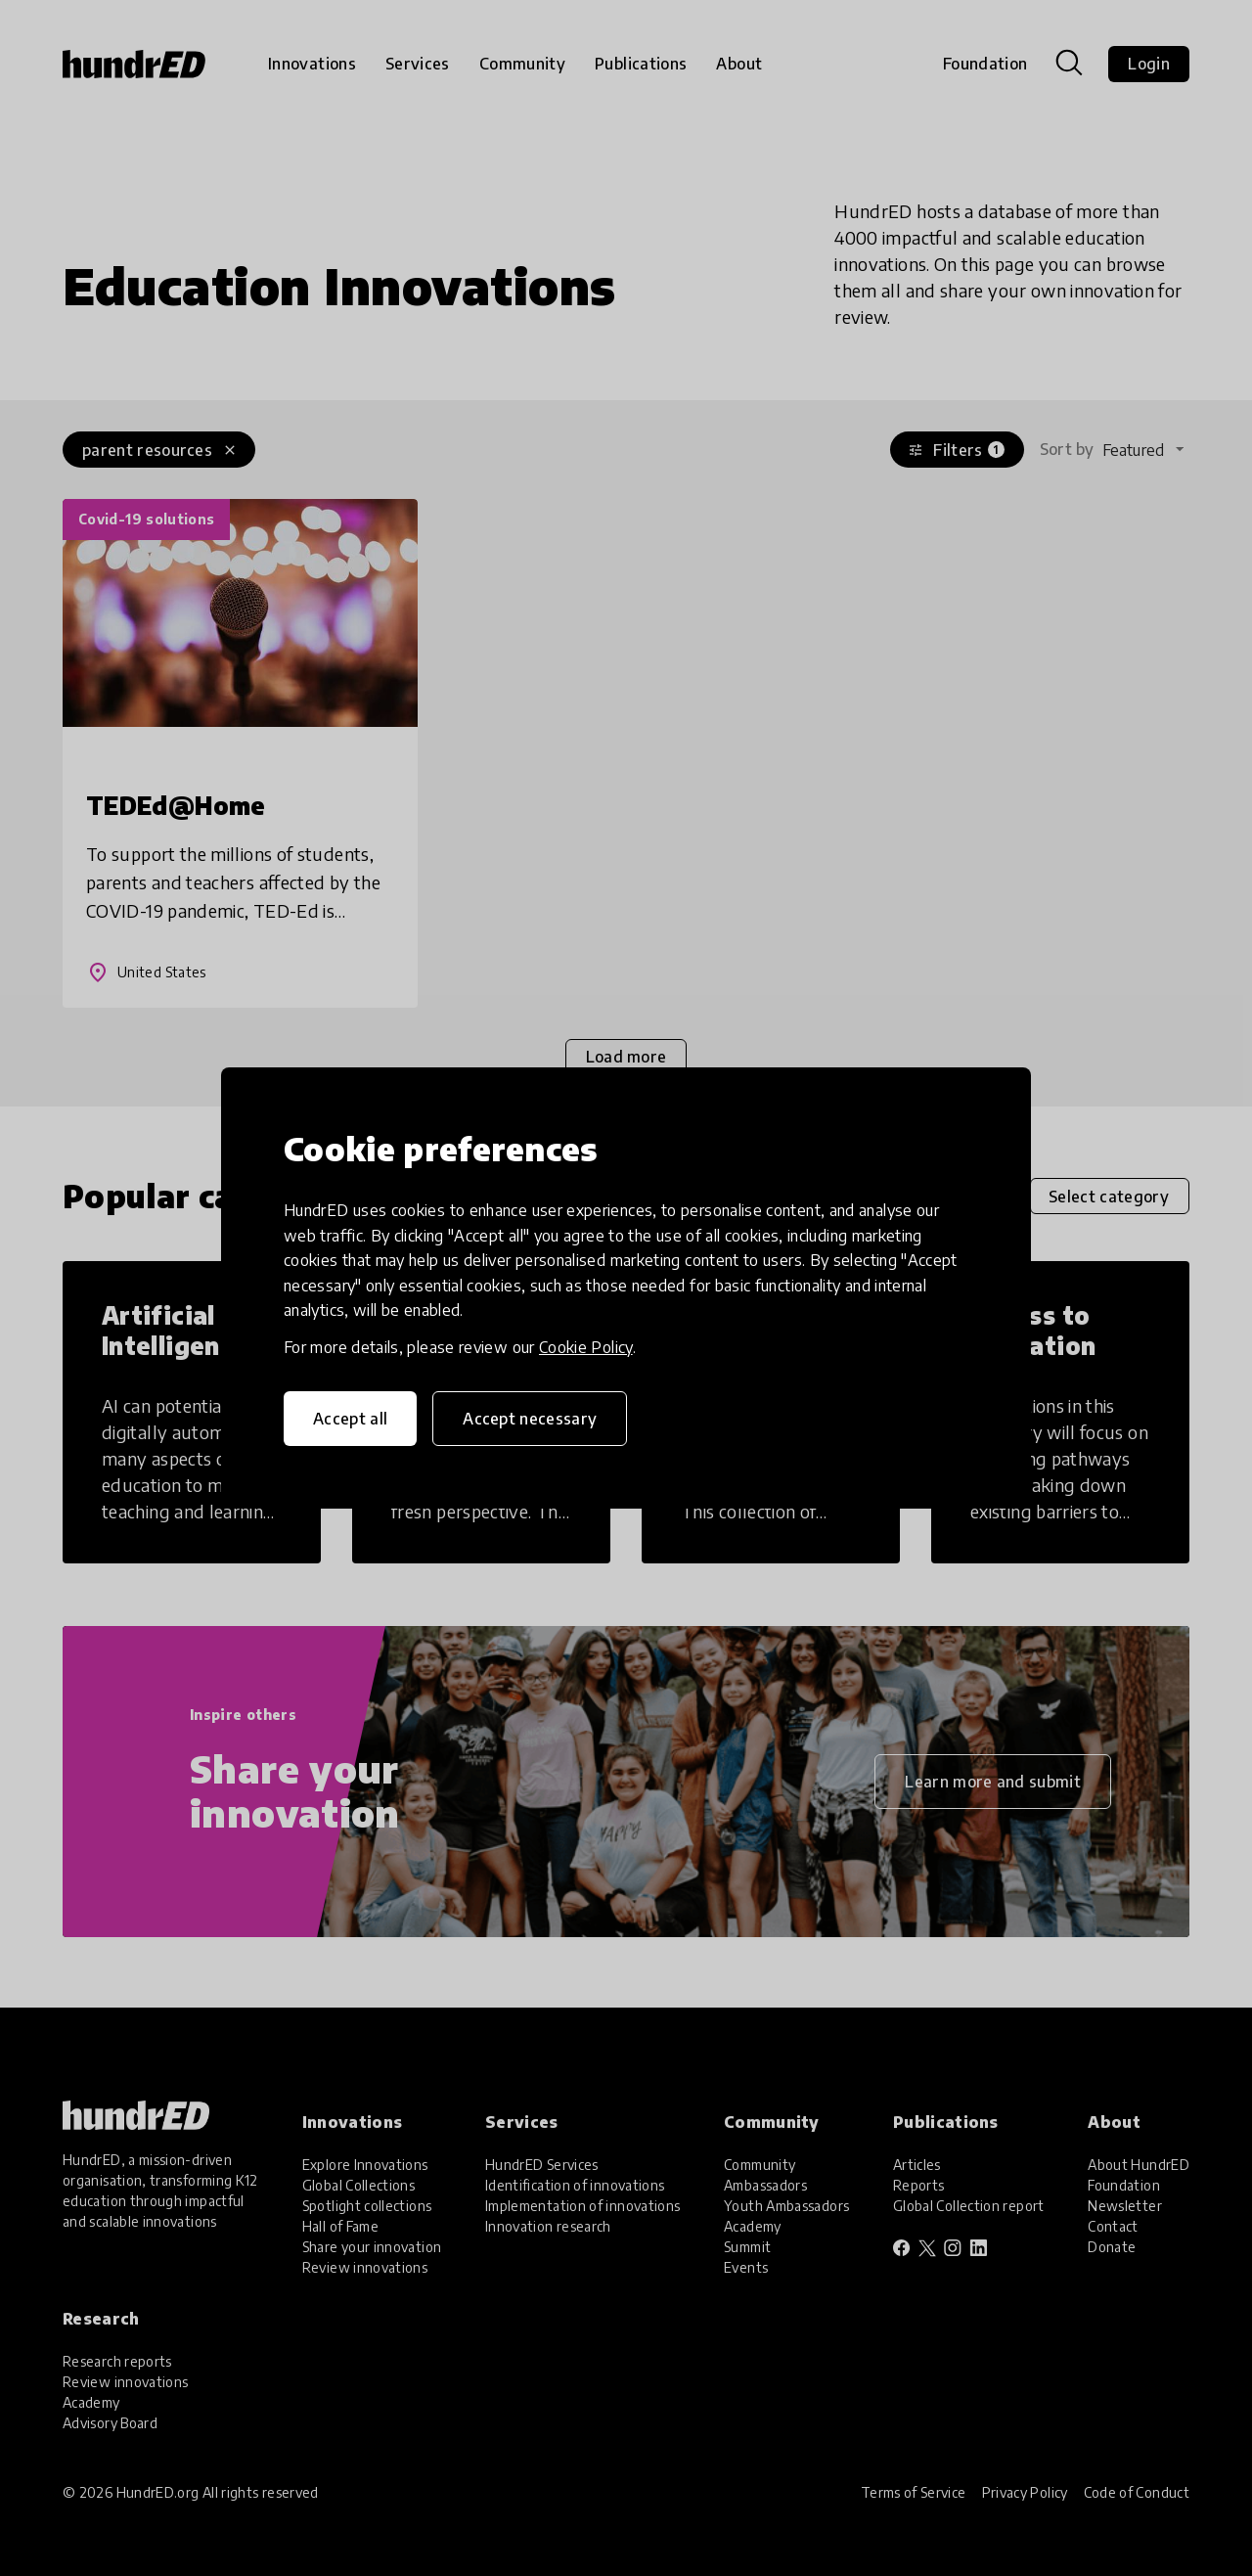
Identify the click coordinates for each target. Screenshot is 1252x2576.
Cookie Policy (586, 1347)
